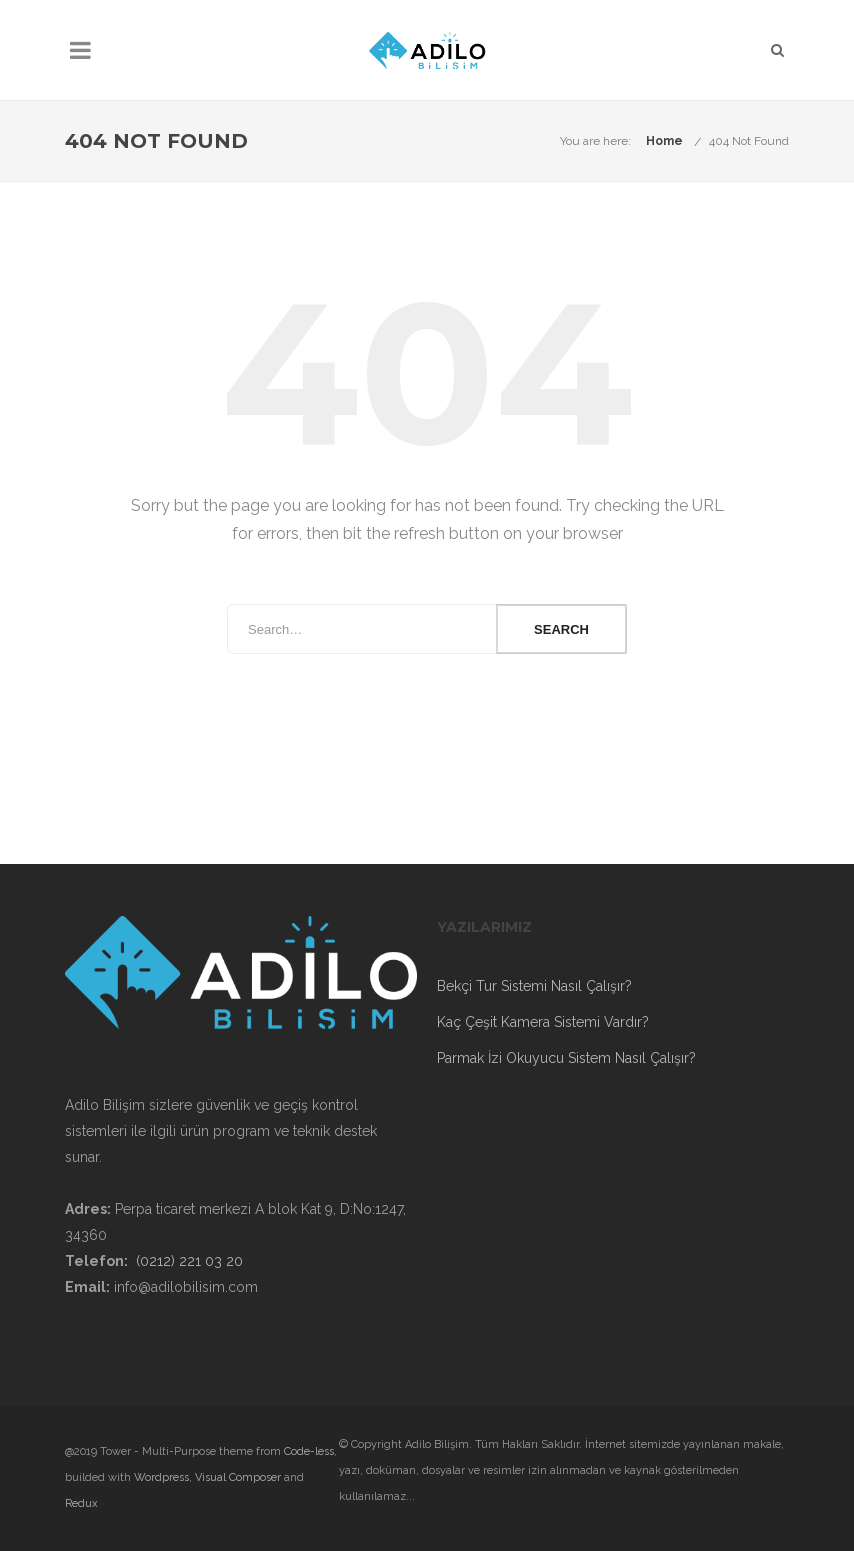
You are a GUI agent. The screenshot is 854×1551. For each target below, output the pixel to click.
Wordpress (161, 1477)
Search (561, 629)
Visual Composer (238, 1477)
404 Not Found (749, 141)
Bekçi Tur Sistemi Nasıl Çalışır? (534, 986)
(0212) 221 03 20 (189, 1261)
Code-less (309, 1451)
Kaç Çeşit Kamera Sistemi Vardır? (543, 1022)
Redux (81, 1503)
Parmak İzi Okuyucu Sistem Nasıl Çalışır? (566, 1058)
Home (664, 141)
